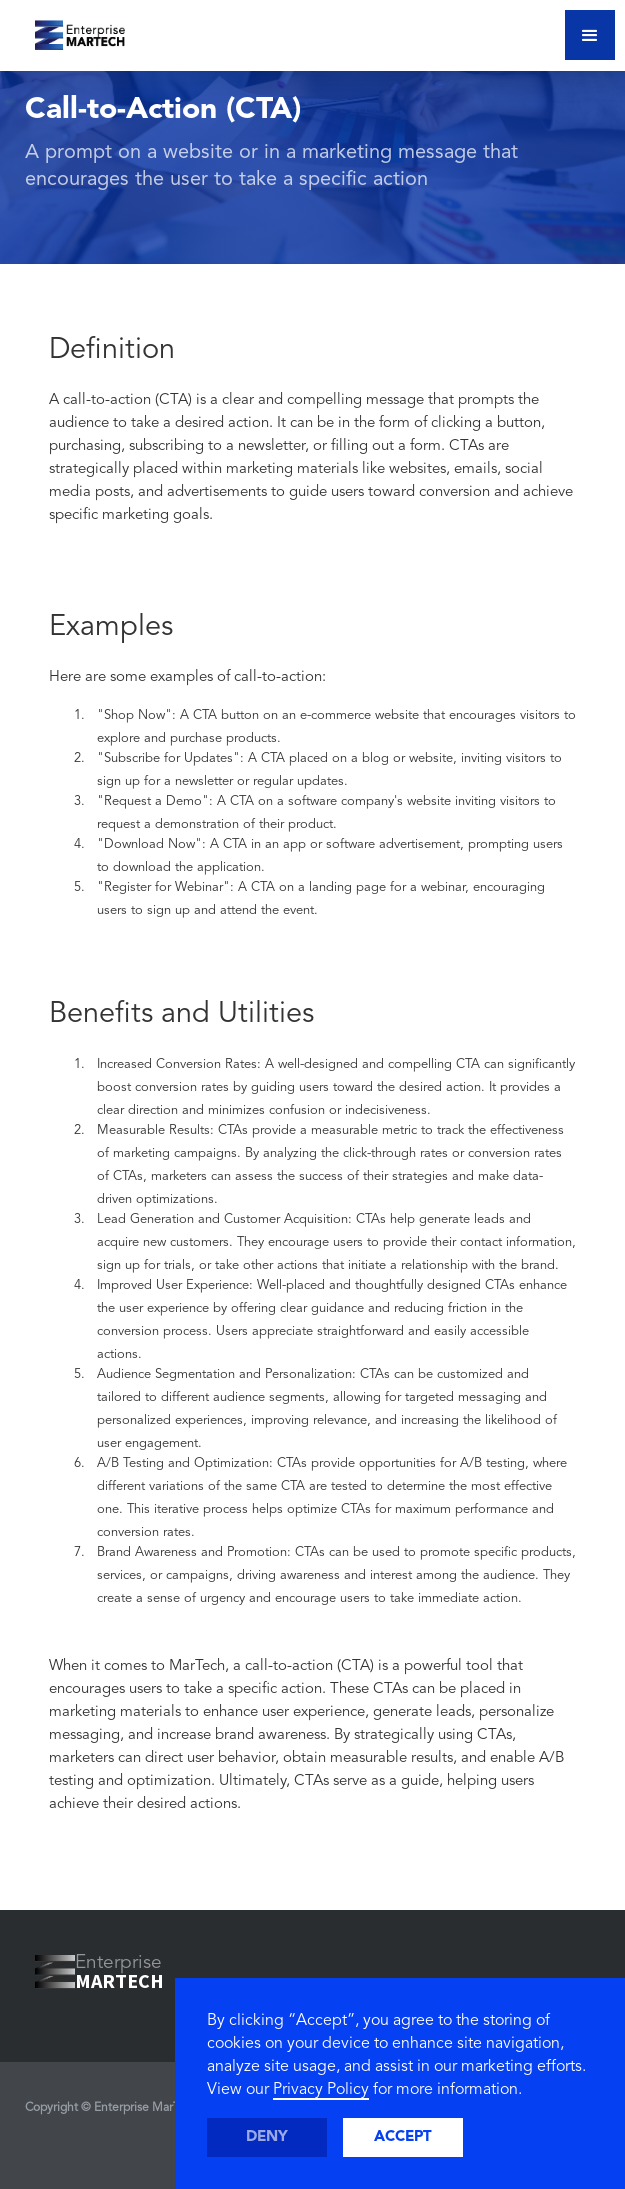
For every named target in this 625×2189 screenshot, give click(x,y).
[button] (590, 35)
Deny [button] (267, 2137)
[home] (67, 30)
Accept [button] (403, 2137)
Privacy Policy (321, 2090)
